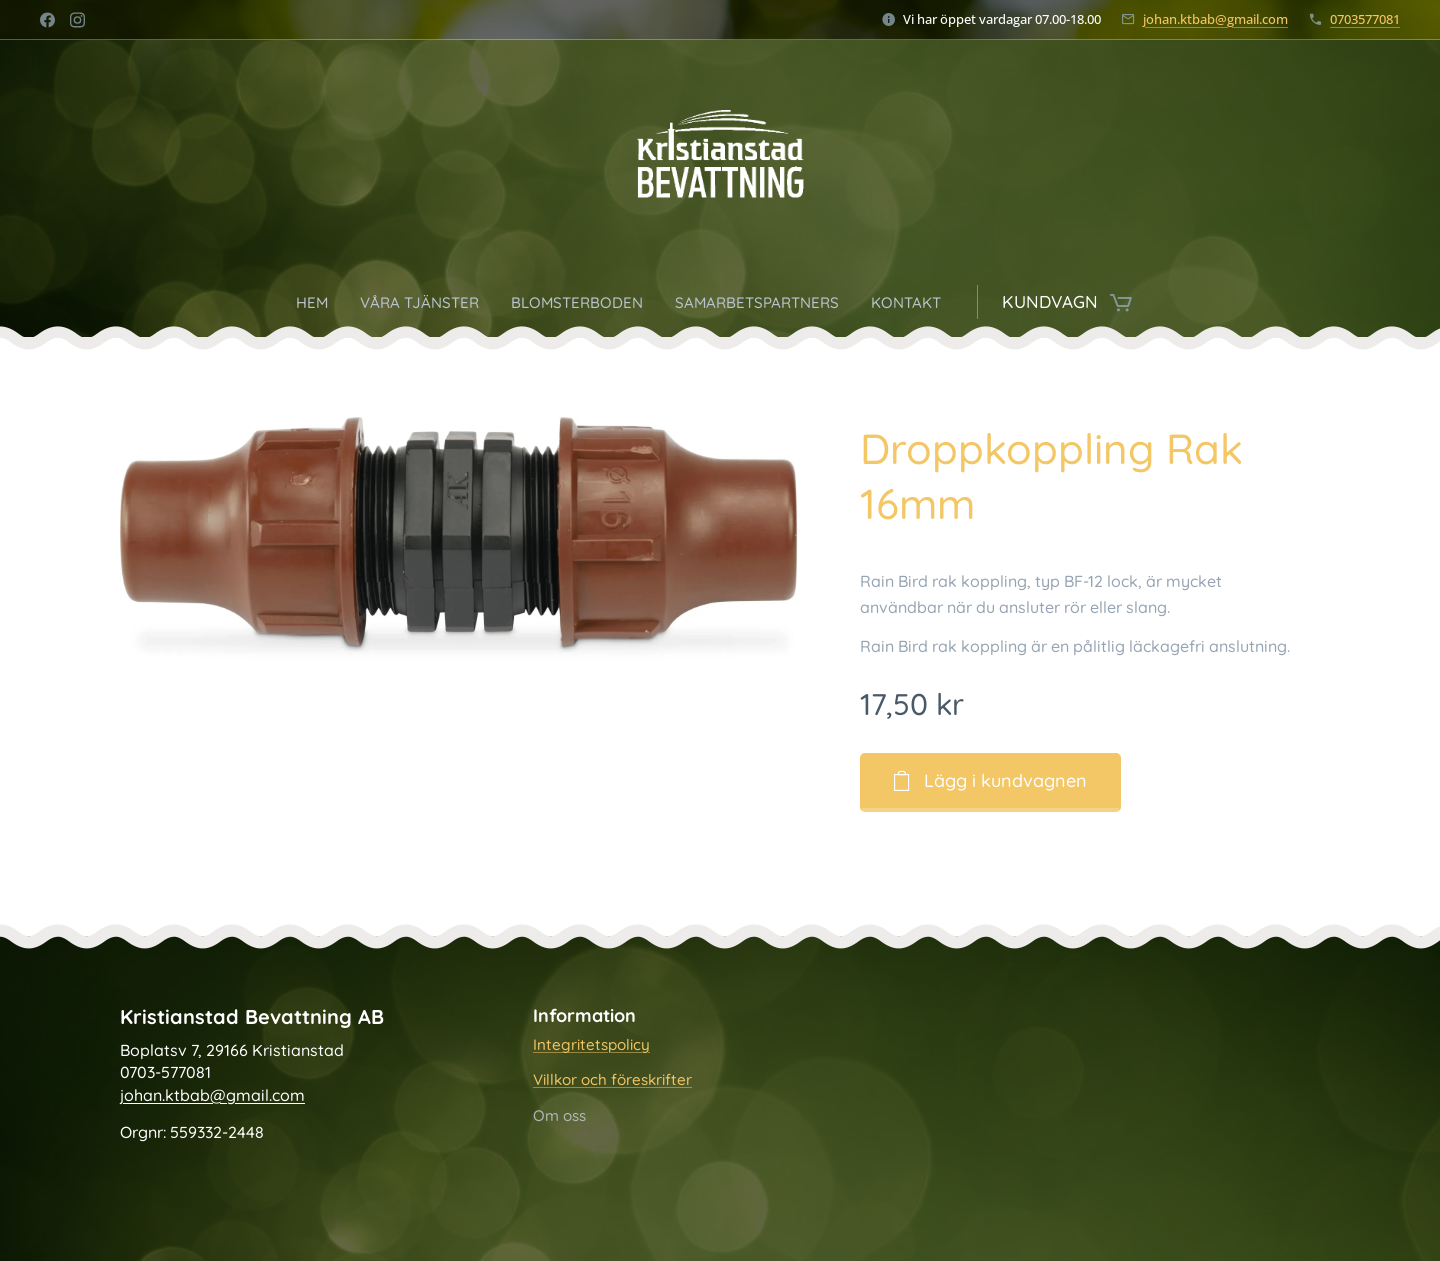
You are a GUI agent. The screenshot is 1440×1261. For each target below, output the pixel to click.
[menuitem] (285, 302)
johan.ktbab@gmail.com (1215, 19)
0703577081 (1365, 19)
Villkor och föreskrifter (612, 1080)
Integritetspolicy (591, 1044)
